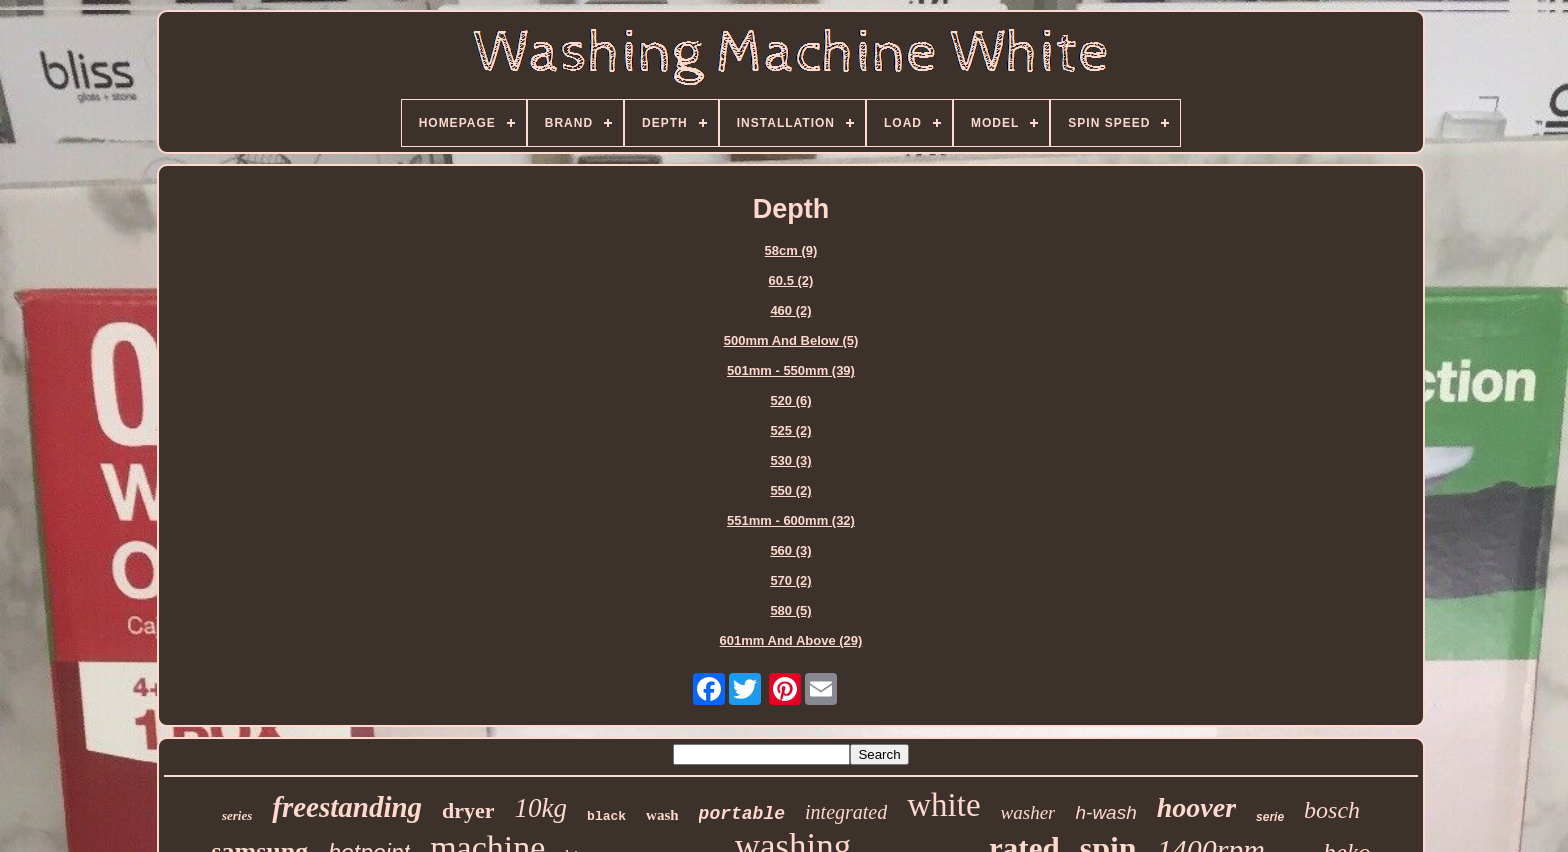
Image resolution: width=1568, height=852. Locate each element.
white (943, 805)
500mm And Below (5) (791, 340)
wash (662, 815)
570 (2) (790, 580)
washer (1028, 812)
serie (1270, 817)
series (237, 815)
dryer (468, 810)
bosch (1332, 810)
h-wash (1105, 812)
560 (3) (790, 550)
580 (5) (790, 610)
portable (742, 814)
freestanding (347, 807)
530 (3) (790, 460)
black (606, 816)
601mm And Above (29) (791, 640)
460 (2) (790, 310)
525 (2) (790, 430)
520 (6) (790, 400)
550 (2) (790, 490)
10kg (541, 808)
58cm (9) (791, 250)
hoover (1196, 807)
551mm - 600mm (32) (791, 520)
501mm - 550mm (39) (791, 370)
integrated (846, 812)
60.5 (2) (791, 280)
